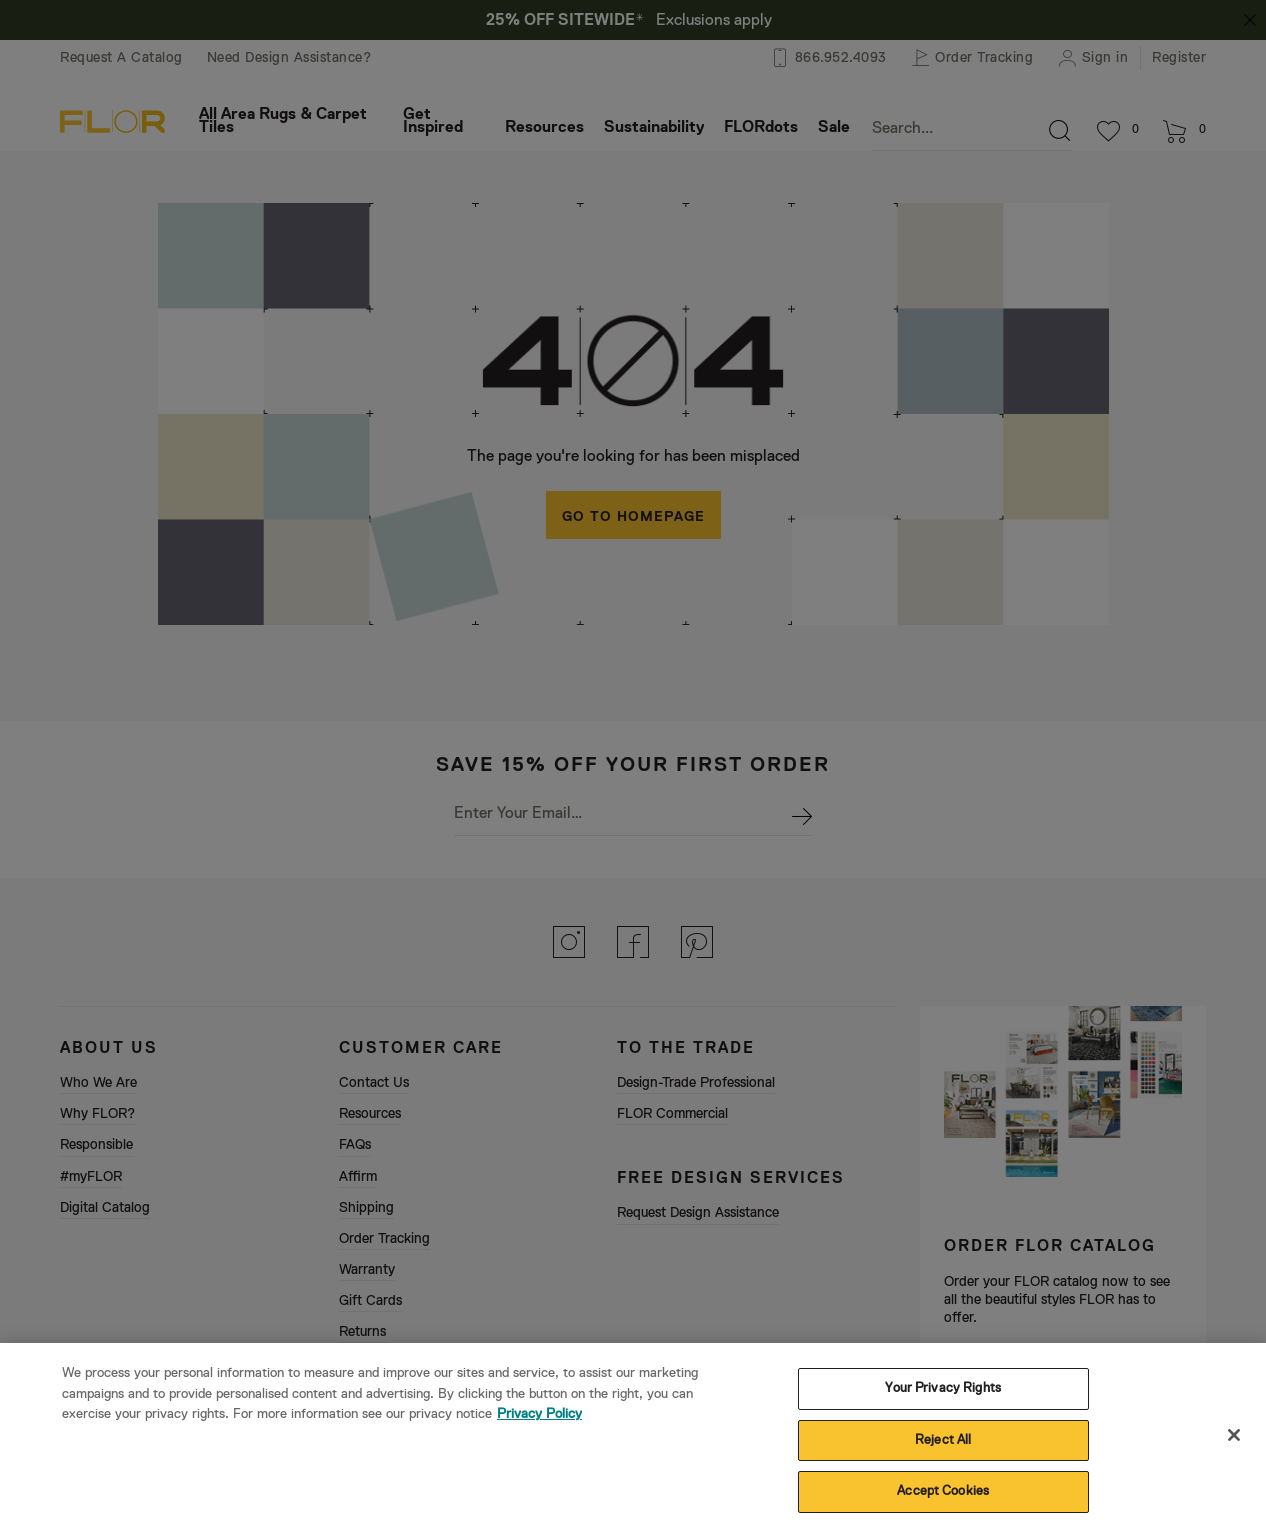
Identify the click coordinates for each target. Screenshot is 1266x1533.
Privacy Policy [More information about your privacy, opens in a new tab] (539, 1428)
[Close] (1234, 1449)
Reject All (943, 1454)
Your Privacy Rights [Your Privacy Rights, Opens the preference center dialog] (942, 1402)
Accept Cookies (943, 1506)
